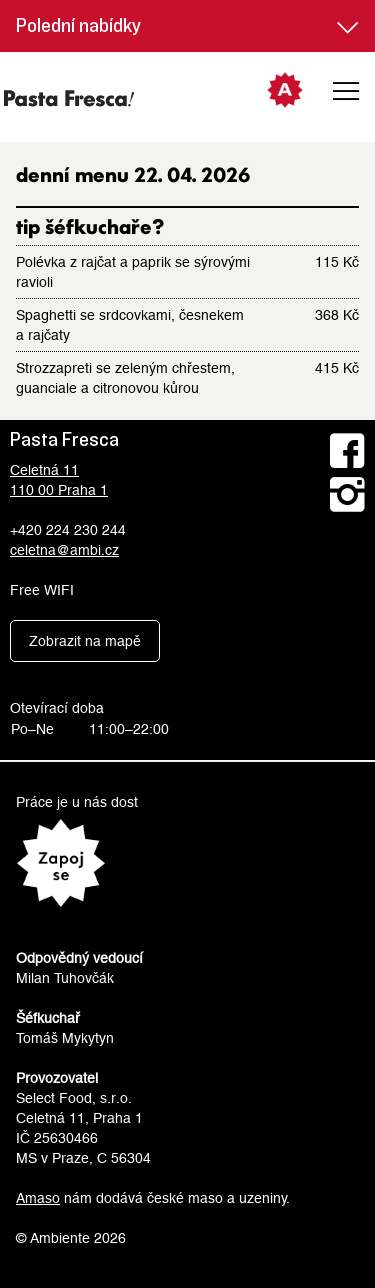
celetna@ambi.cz (64, 550)
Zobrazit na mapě (85, 641)
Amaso (38, 1198)
